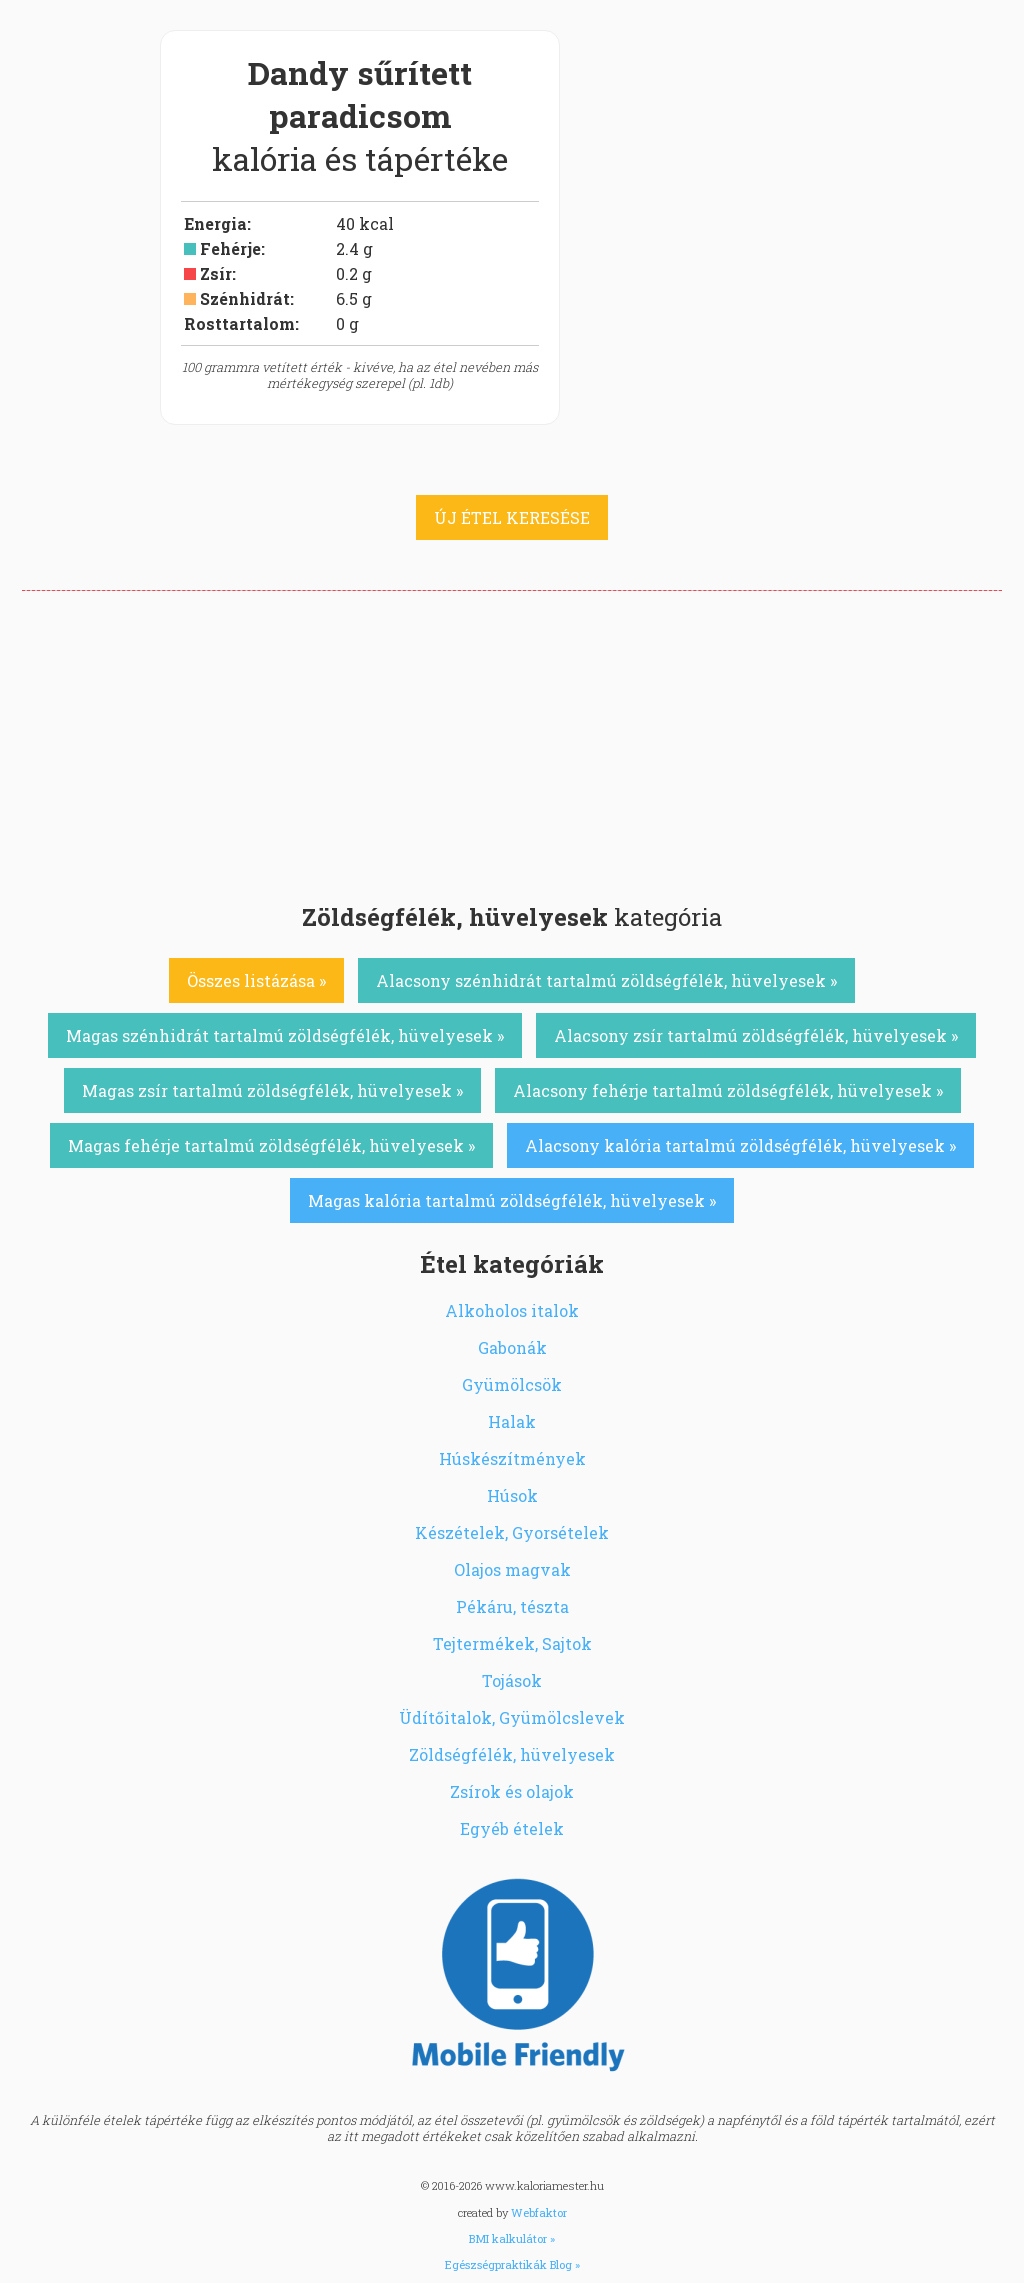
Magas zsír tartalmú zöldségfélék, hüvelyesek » (272, 1090)
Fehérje (230, 248)
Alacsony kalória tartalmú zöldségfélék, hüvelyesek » (740, 1145)
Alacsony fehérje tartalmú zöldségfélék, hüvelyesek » (728, 1090)
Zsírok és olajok (512, 1791)
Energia (215, 223)
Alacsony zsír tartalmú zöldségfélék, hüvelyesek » (756, 1035)
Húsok (512, 1495)
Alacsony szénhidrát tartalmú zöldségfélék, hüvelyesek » (606, 980)
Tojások (512, 1680)
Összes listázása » (256, 980)
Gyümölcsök (512, 1384)
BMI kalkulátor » (512, 2238)
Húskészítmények (512, 1458)
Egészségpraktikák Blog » (512, 2264)
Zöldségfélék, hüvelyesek (512, 1754)
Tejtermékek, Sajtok (512, 1643)
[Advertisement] (512, 741)
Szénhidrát (245, 298)
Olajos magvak (512, 1569)
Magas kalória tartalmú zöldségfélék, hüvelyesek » (512, 1200)
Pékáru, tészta (512, 1606)
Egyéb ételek (512, 1828)
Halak (512, 1421)
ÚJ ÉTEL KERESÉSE (512, 517)
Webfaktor (539, 2212)
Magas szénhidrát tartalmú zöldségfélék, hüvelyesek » (285, 1035)
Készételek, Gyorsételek (512, 1532)
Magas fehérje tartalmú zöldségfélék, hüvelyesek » (271, 1145)
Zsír (216, 273)
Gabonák (512, 1347)
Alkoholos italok (512, 1310)
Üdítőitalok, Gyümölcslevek (512, 1717)
